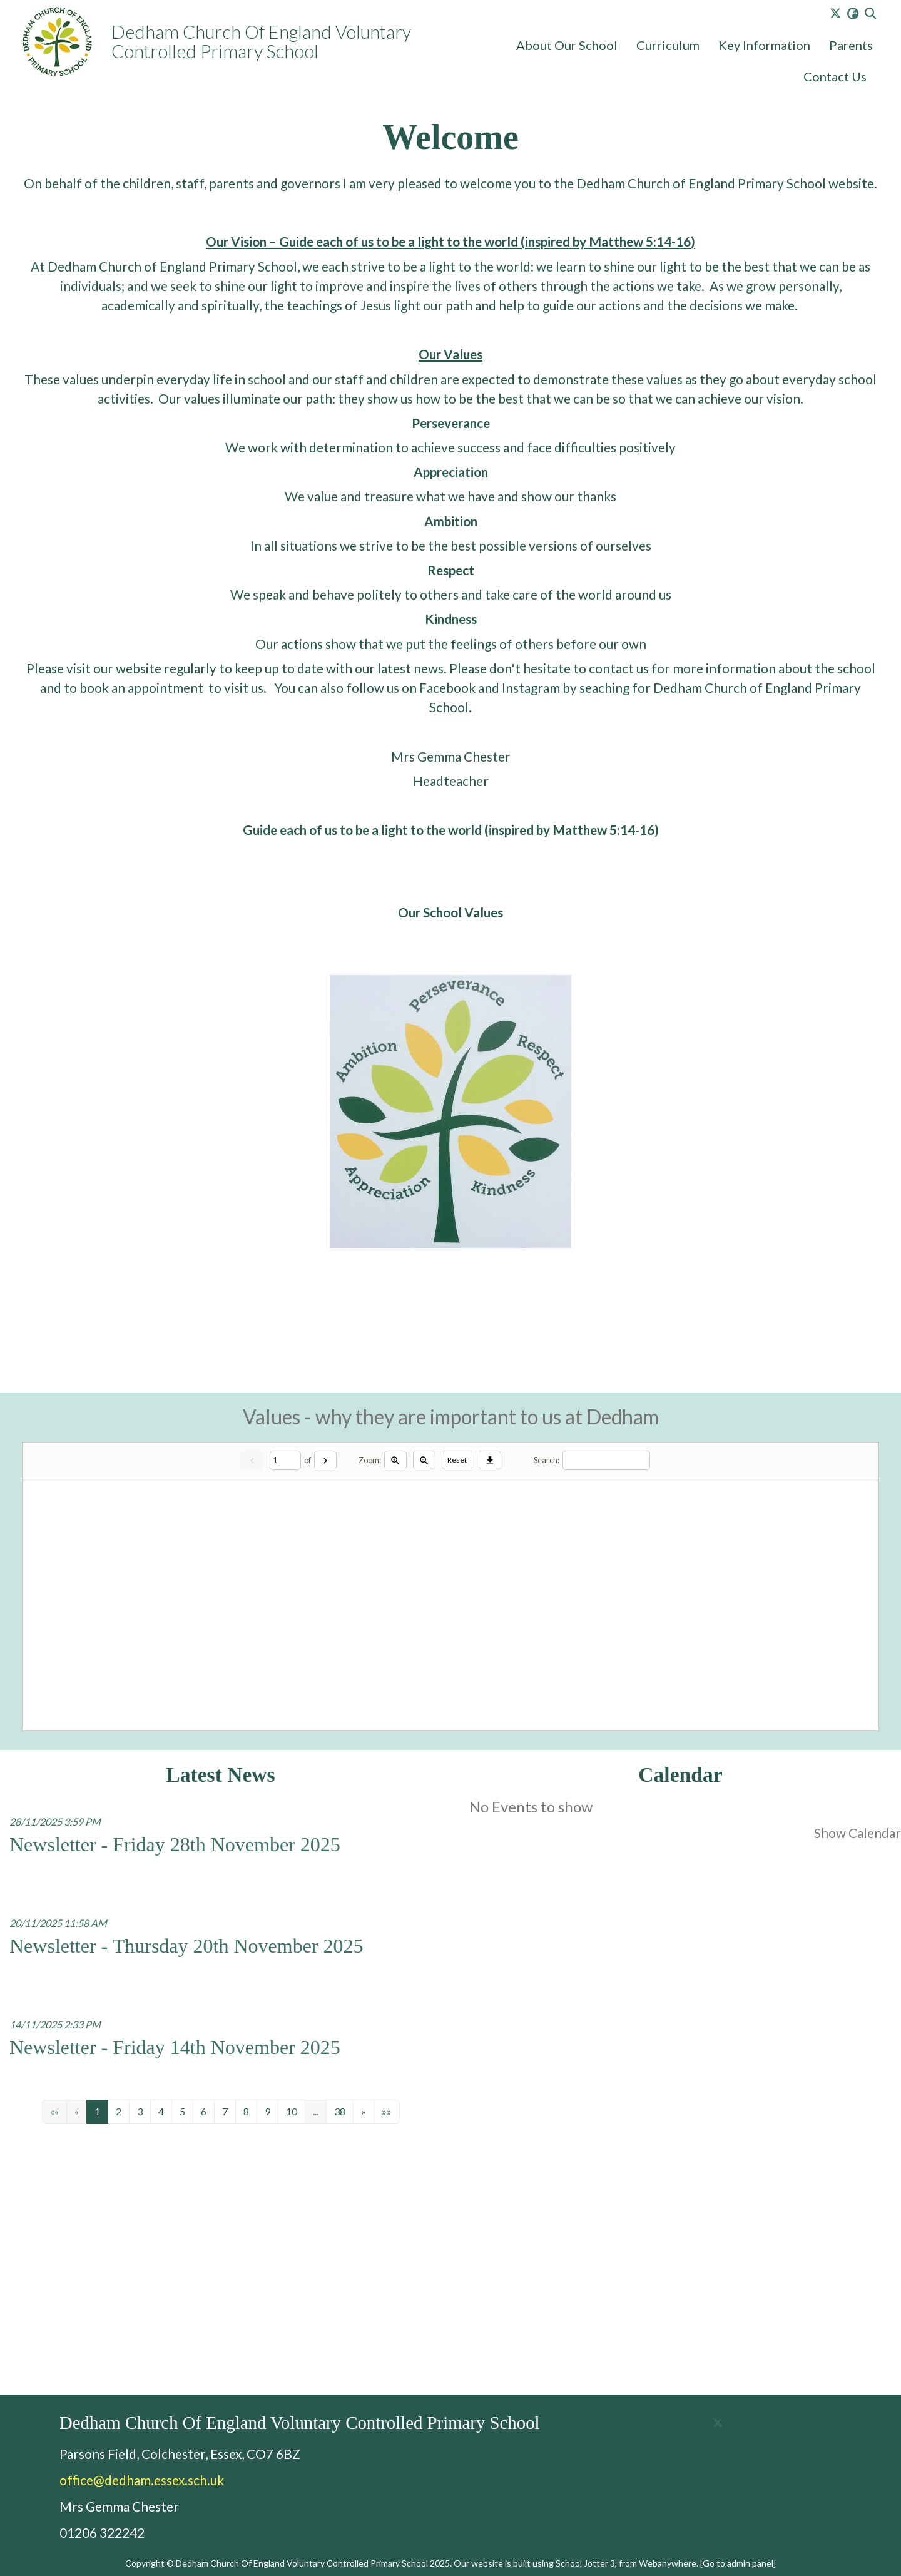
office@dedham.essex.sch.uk (141, 2480)
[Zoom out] (424, 1460)
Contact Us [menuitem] (835, 76)
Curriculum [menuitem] (668, 45)
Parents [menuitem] (851, 45)
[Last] (387, 2112)
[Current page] (285, 1460)
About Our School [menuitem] (567, 45)
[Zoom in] (395, 1460)
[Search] (606, 1460)
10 (291, 2112)
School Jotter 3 (585, 2563)
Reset (457, 1459)
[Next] (325, 1460)
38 (339, 2112)
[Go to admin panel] (738, 2563)
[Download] (490, 1460)
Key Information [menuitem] (764, 45)
